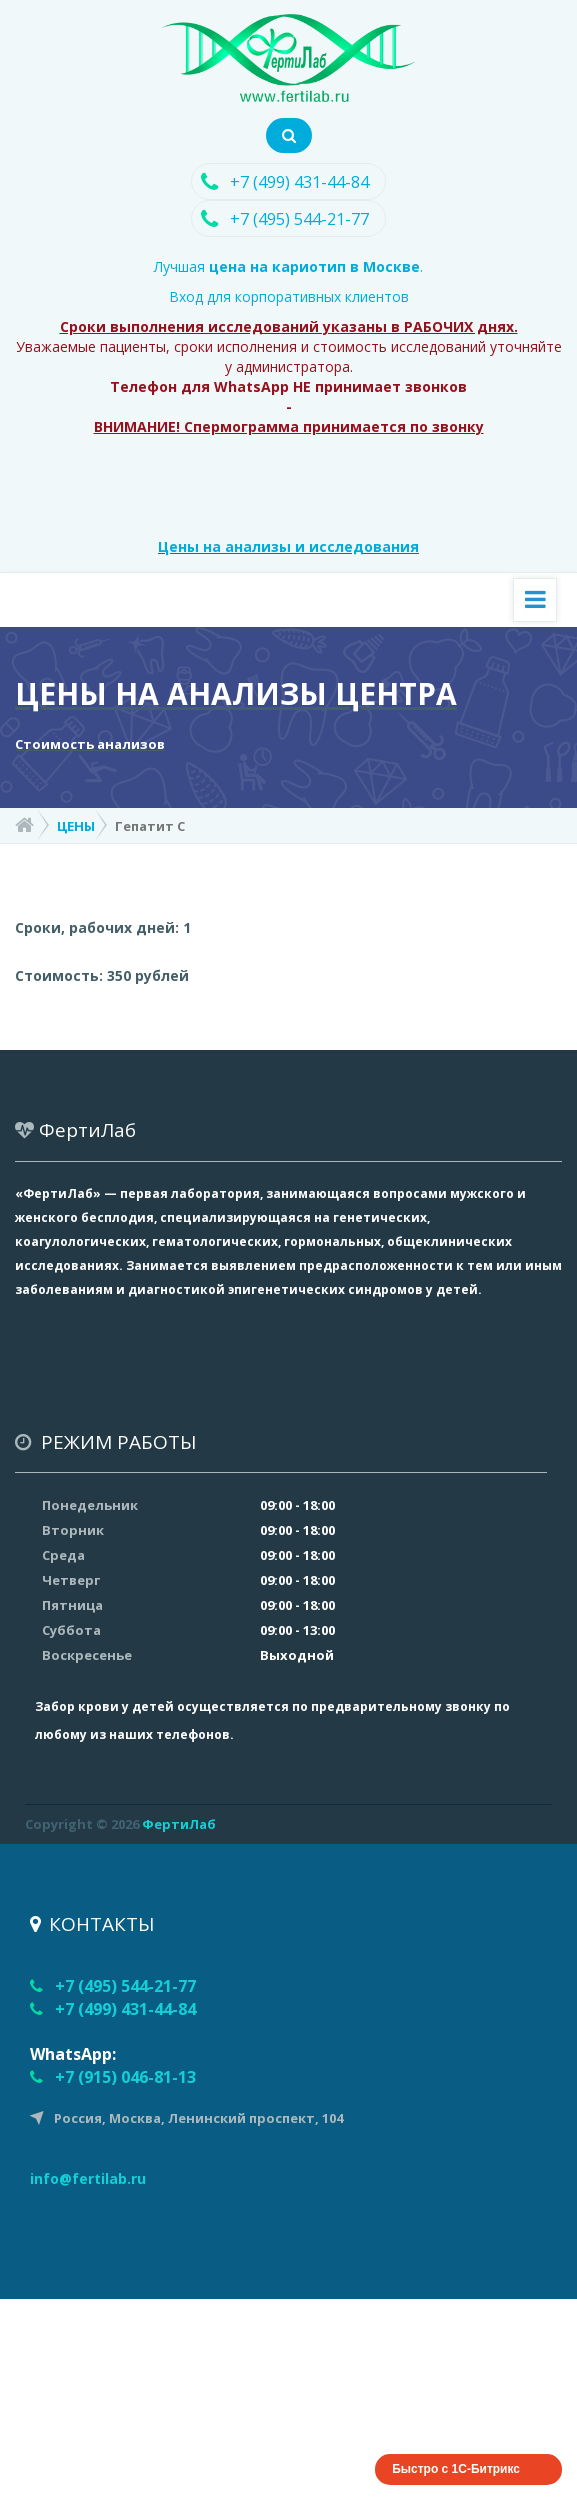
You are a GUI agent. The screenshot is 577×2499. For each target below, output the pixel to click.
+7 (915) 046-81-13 (125, 2077)
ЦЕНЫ (76, 826)
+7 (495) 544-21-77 (299, 219)
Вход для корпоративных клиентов (289, 296)
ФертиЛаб (179, 1824)
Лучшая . (288, 266)
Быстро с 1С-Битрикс (456, 2469)
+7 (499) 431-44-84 (299, 182)
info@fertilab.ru (88, 2178)
